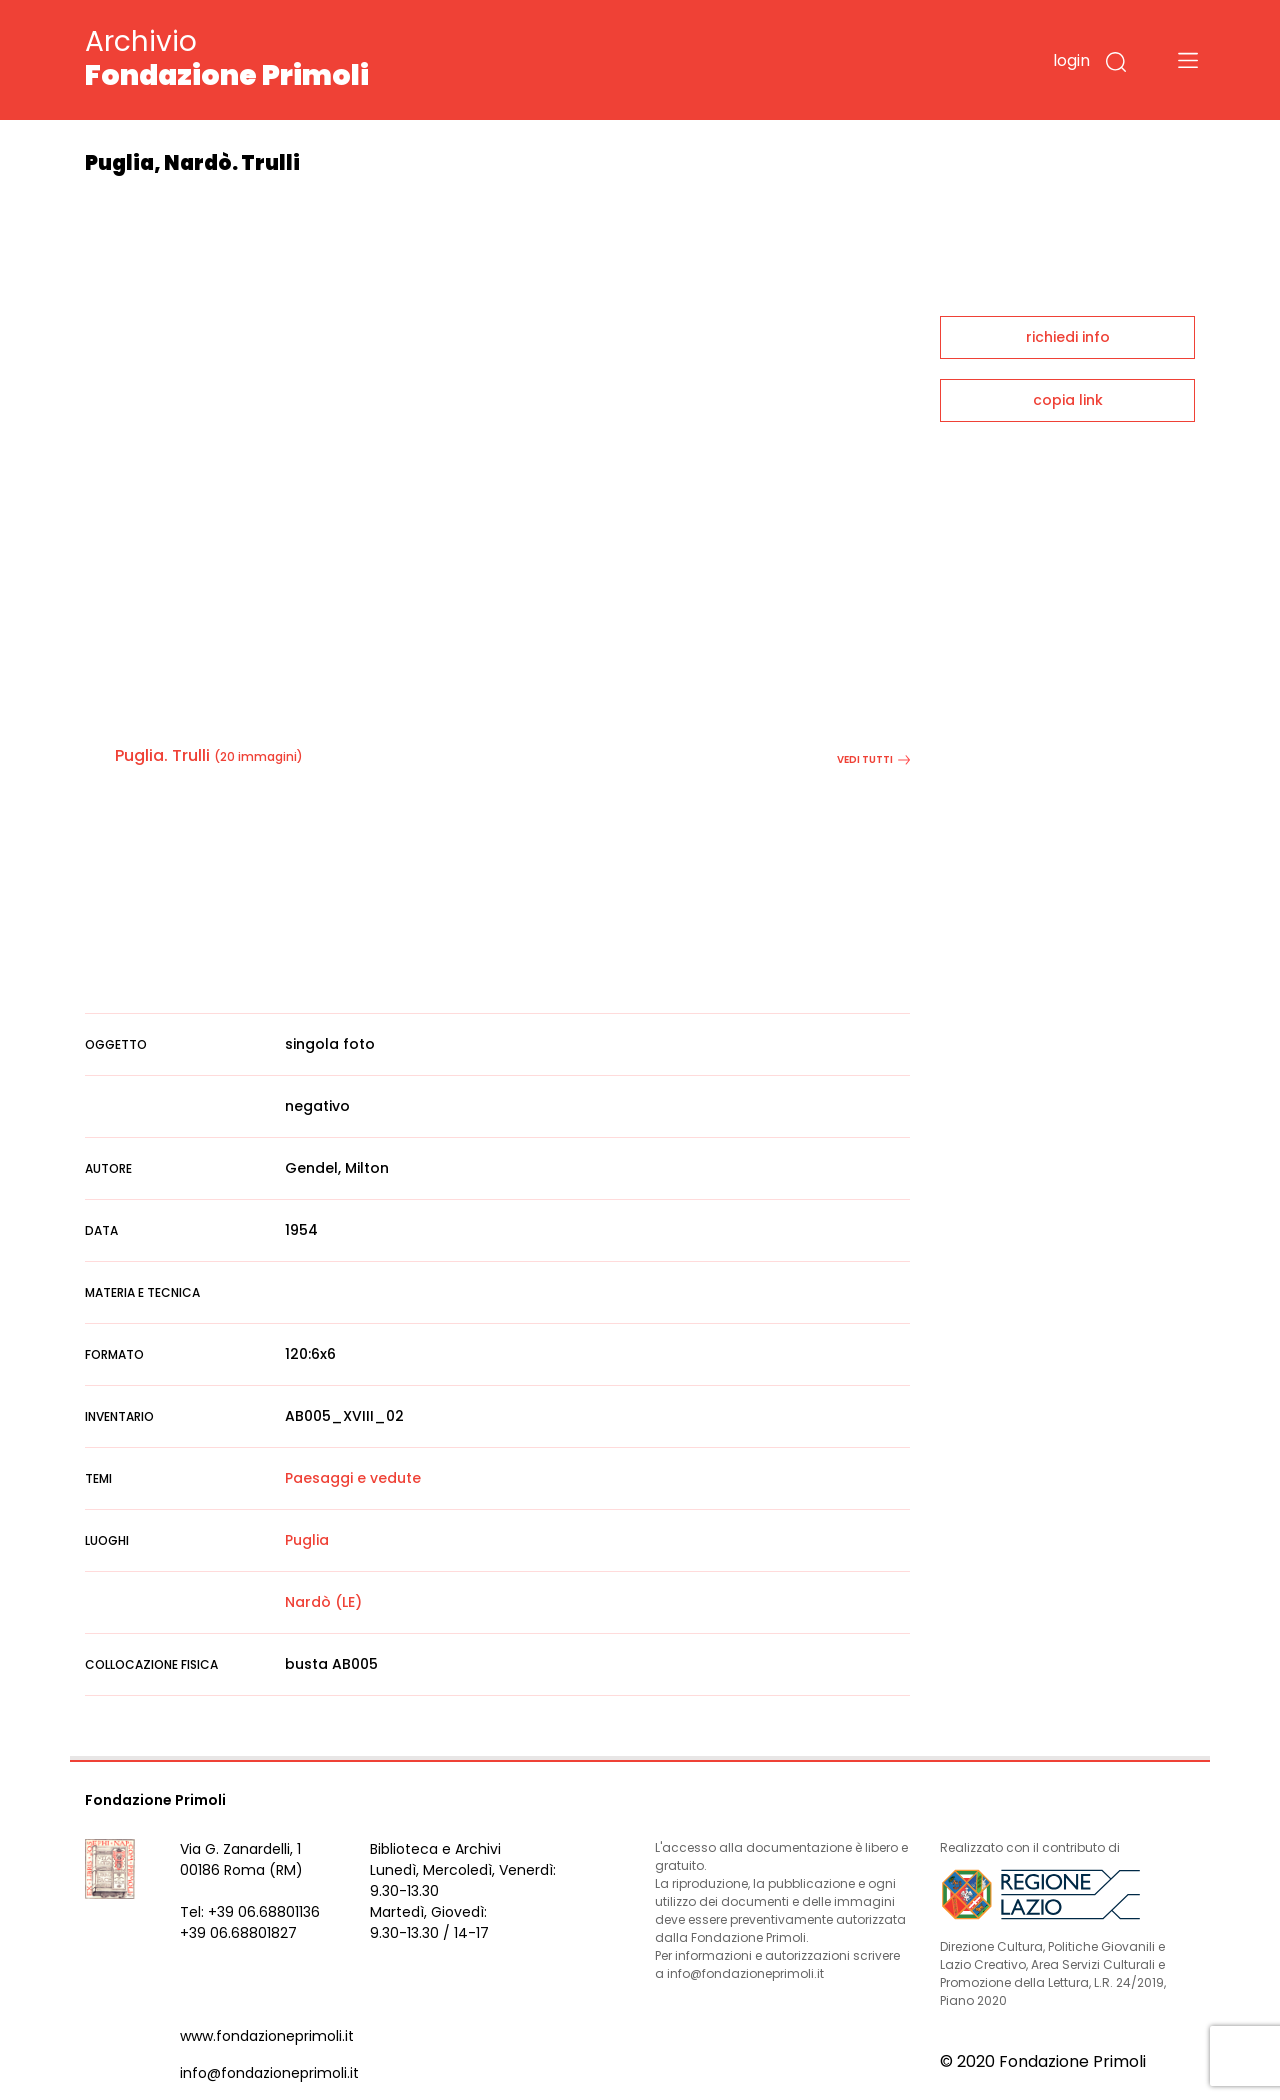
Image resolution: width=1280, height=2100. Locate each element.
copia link (1068, 400)
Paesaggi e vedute (353, 1478)
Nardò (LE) (323, 1602)
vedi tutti (873, 759)
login (1071, 60)
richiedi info (1068, 337)
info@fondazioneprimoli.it (269, 2073)
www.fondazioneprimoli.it (267, 2036)
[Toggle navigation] (1188, 60)
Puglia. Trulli (162, 755)
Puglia (307, 1540)
